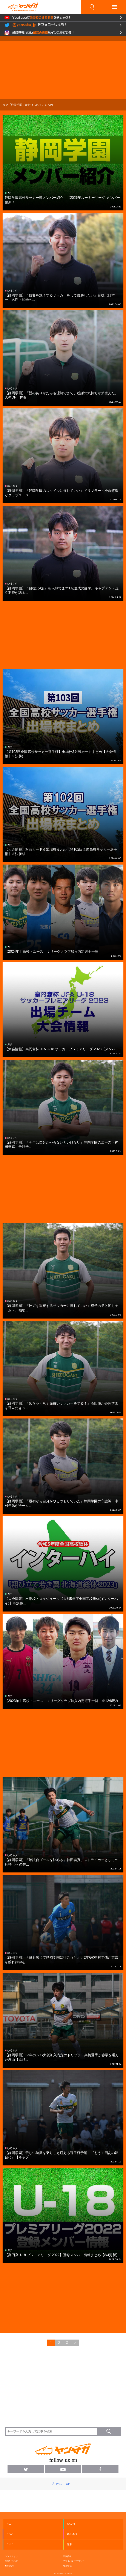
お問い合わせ (11, 2561)
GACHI (71, 2523)
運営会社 (67, 2565)
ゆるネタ (72, 2534)
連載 (69, 2544)
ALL (9, 2523)
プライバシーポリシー (74, 2561)
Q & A (10, 2544)
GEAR (10, 2534)
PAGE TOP (63, 2484)
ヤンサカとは (11, 2556)
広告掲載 (67, 2556)
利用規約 (9, 2565)
